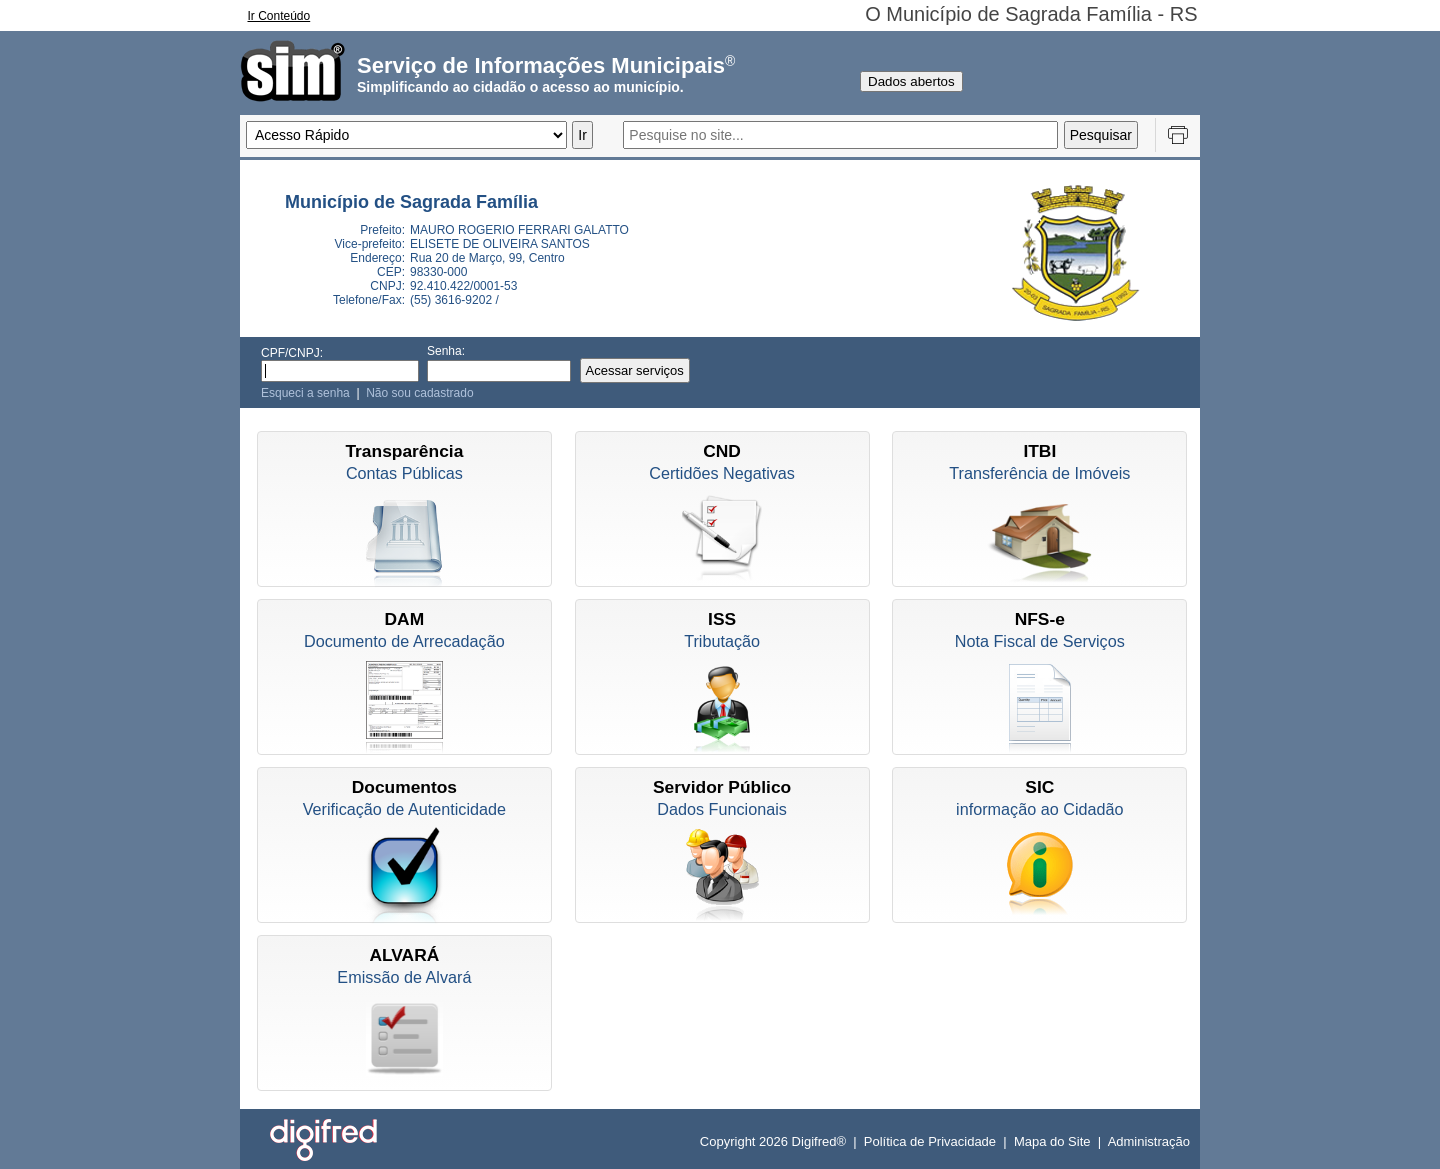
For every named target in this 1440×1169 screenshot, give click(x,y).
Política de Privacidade (930, 1141)
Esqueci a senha (305, 393)
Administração (1149, 1141)
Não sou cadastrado (419, 393)
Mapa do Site (1052, 1141)
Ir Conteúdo (279, 16)
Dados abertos (911, 81)
